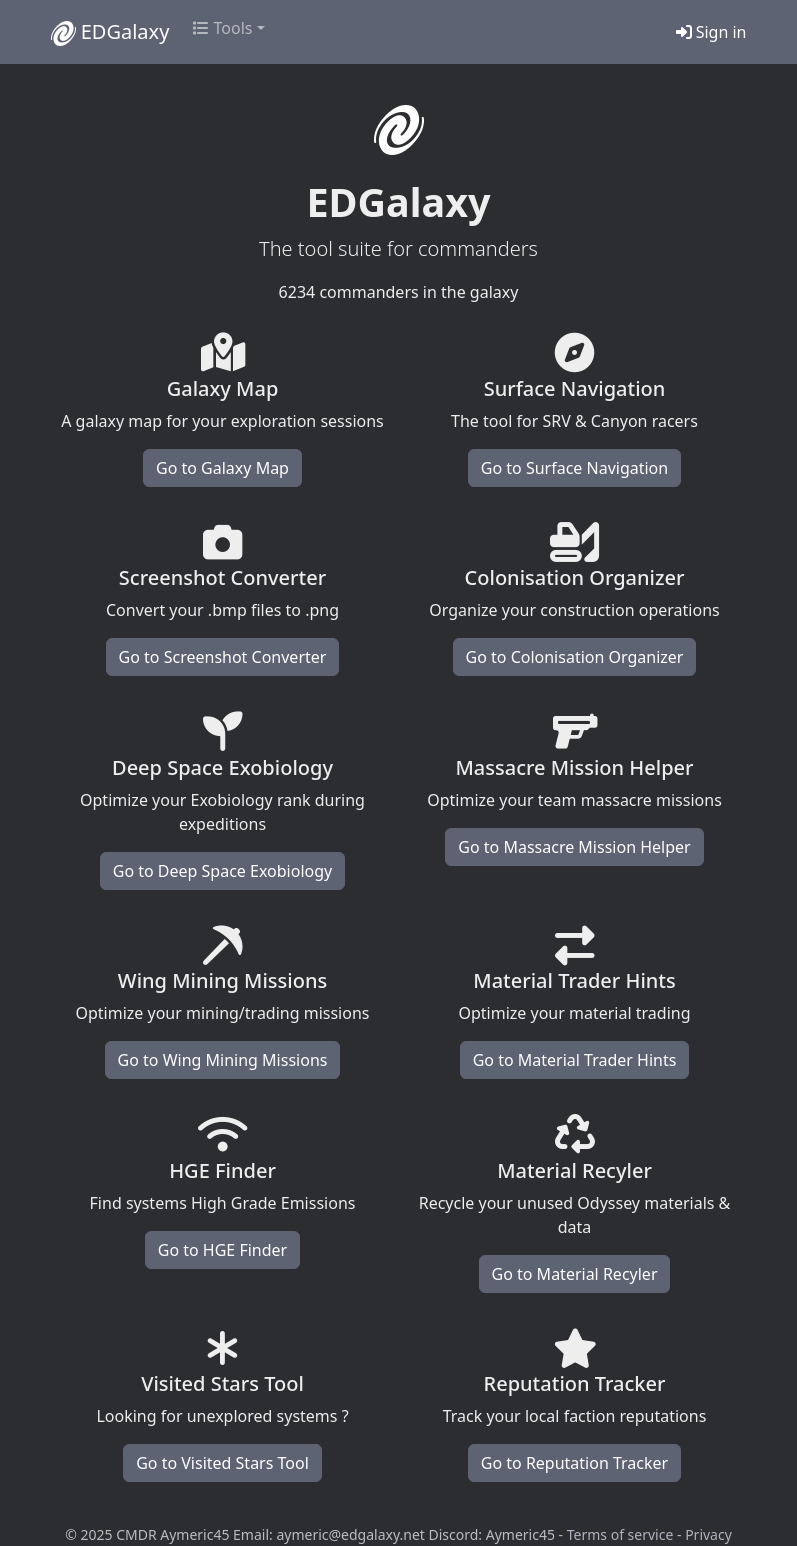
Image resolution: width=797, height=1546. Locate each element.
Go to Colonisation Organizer (575, 657)
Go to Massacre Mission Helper (574, 847)
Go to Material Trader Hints (575, 1060)
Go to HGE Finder (222, 1250)
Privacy (708, 1534)
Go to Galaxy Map (222, 468)
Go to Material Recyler (575, 1274)
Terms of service (620, 1534)
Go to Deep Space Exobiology (222, 871)
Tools (222, 28)
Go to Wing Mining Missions (223, 1060)
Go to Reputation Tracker (574, 1463)
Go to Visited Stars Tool (222, 1463)
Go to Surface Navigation (574, 468)
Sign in (711, 32)
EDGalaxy (110, 32)
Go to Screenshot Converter (223, 657)
